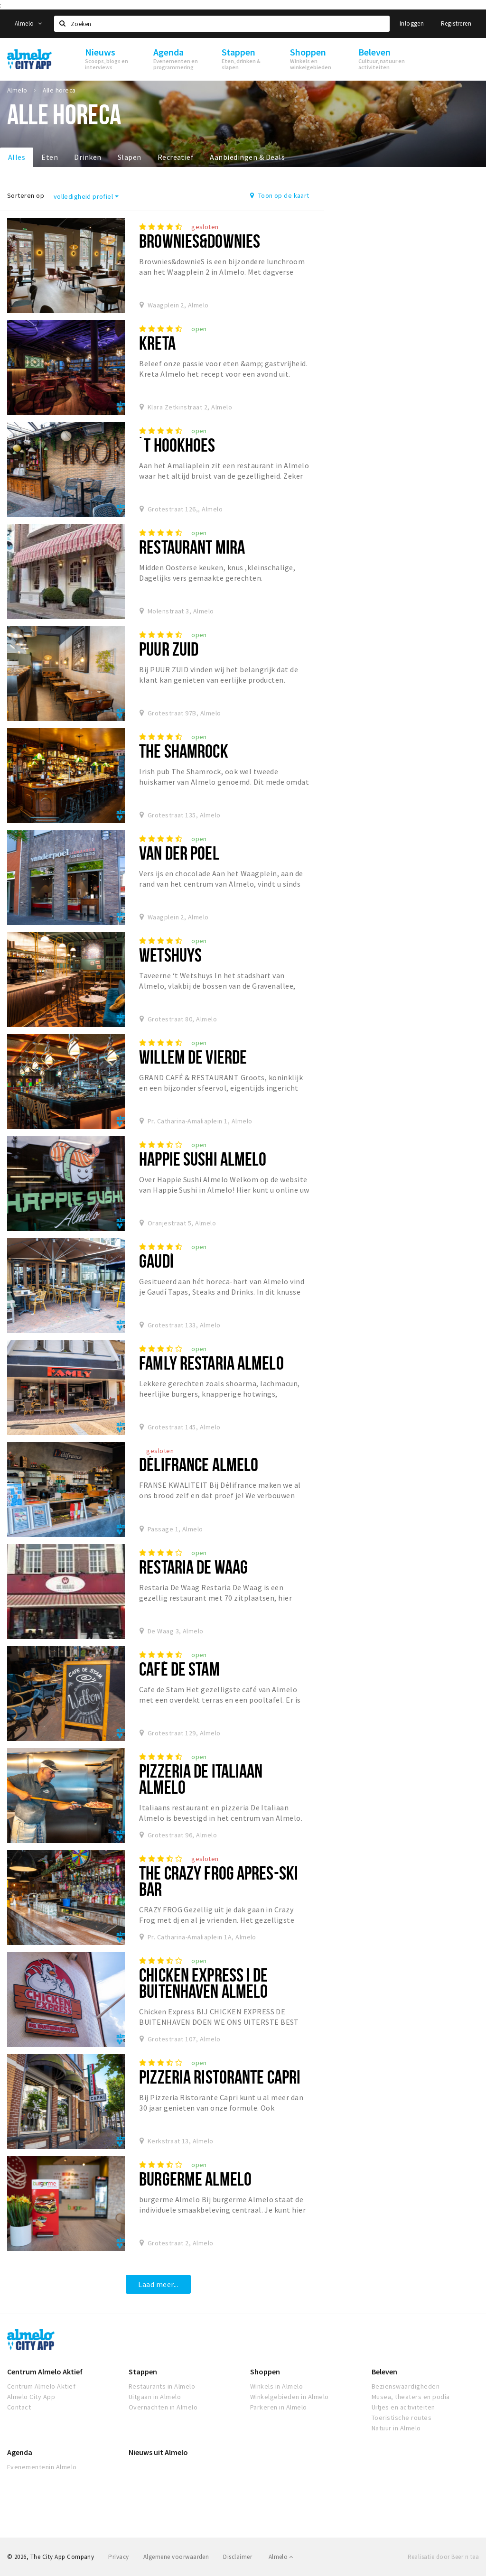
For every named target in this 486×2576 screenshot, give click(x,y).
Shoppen (265, 2371)
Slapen (129, 157)
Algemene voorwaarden (176, 2557)
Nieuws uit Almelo (158, 2452)
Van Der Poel (179, 853)
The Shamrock (183, 751)
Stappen (143, 2371)
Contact (19, 2407)
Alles (16, 157)
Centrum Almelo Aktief (45, 2371)
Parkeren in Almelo (278, 2407)
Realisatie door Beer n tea (443, 2557)
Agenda (19, 2452)
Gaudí (156, 1261)
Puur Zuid (168, 649)
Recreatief (176, 157)
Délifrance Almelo (198, 1464)
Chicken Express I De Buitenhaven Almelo (203, 1982)
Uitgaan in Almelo (155, 2396)
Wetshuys (170, 955)
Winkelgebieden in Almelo (289, 2396)
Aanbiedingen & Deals (247, 157)
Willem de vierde (193, 1057)
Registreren (456, 23)
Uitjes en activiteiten (403, 2407)
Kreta (157, 343)
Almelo (28, 23)
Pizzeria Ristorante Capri (219, 2076)
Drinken (87, 157)
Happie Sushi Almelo (202, 1159)
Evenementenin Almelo (42, 2467)
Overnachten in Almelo (163, 2407)
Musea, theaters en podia (411, 2396)
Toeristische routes (401, 2417)
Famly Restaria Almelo (211, 1363)
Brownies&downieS (199, 241)
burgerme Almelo (195, 2178)
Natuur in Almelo (396, 2428)
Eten (49, 157)
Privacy (118, 2557)
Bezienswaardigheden (405, 2386)
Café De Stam (179, 1669)
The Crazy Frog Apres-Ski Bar (218, 1881)
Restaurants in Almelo (162, 2386)
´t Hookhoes (177, 445)
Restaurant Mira (192, 547)
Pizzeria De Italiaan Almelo (200, 1779)
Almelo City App (31, 2396)
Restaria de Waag (193, 1567)
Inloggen (412, 23)
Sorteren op (25, 195)
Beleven (384, 2371)
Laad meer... (158, 2284)
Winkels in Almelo (276, 2386)
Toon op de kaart (279, 195)
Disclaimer (237, 2557)
